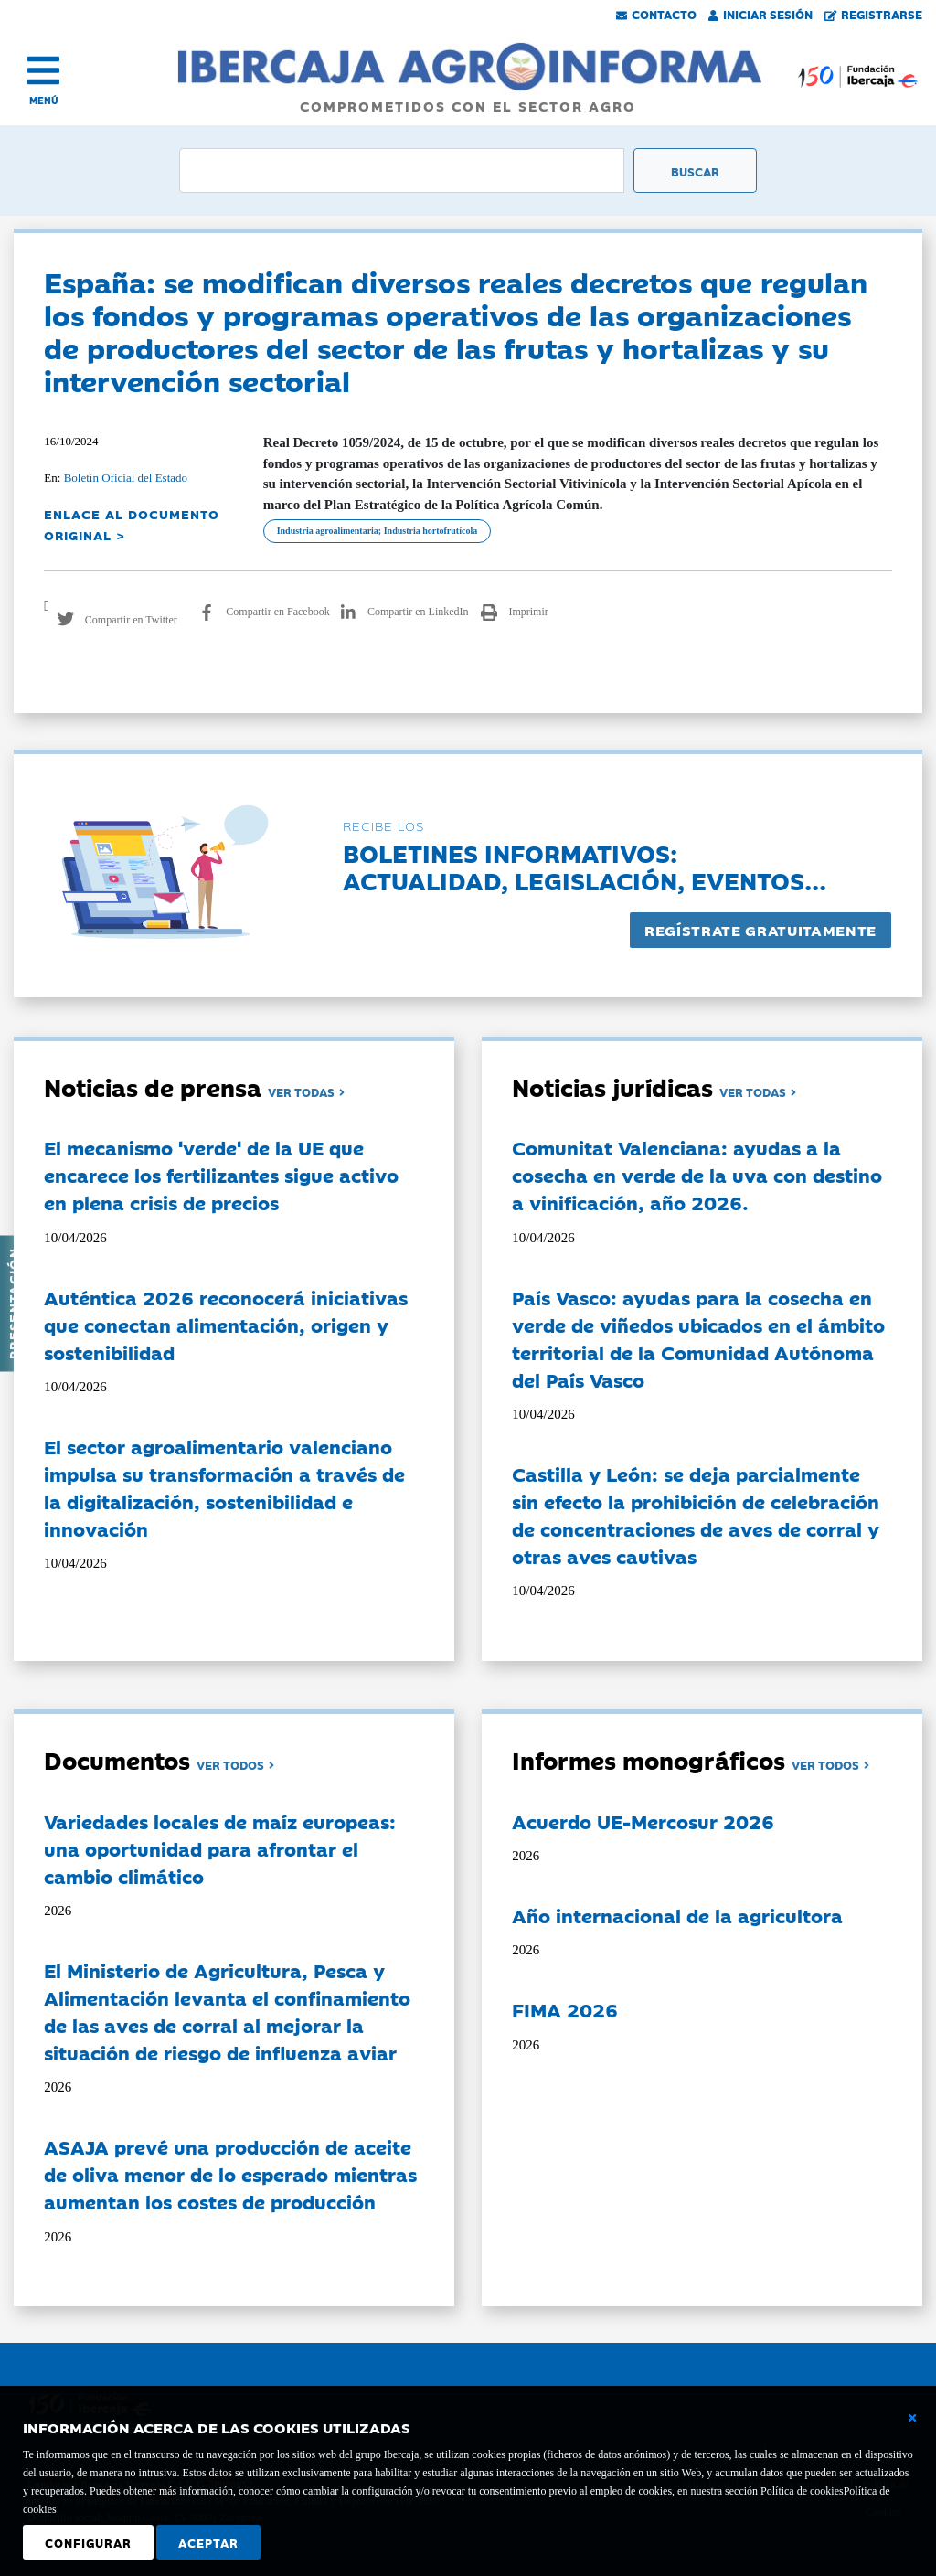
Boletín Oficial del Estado (125, 477)
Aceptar (208, 2542)
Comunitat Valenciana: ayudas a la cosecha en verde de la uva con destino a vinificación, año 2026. (697, 1175)
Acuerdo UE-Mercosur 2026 (643, 1821)
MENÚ (43, 100)
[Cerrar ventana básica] (912, 2417)
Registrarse (873, 13)
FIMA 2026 (565, 2009)
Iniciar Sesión (760, 13)
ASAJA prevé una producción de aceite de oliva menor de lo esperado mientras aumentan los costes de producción (230, 2174)
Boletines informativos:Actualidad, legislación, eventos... (584, 866)
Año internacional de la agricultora (677, 1915)
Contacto (656, 13)
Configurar (88, 2542)
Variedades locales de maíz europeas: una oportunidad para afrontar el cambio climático (220, 1848)
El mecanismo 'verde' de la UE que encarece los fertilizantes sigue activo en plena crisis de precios (221, 1175)
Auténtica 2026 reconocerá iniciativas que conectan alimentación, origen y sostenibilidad (226, 1324)
